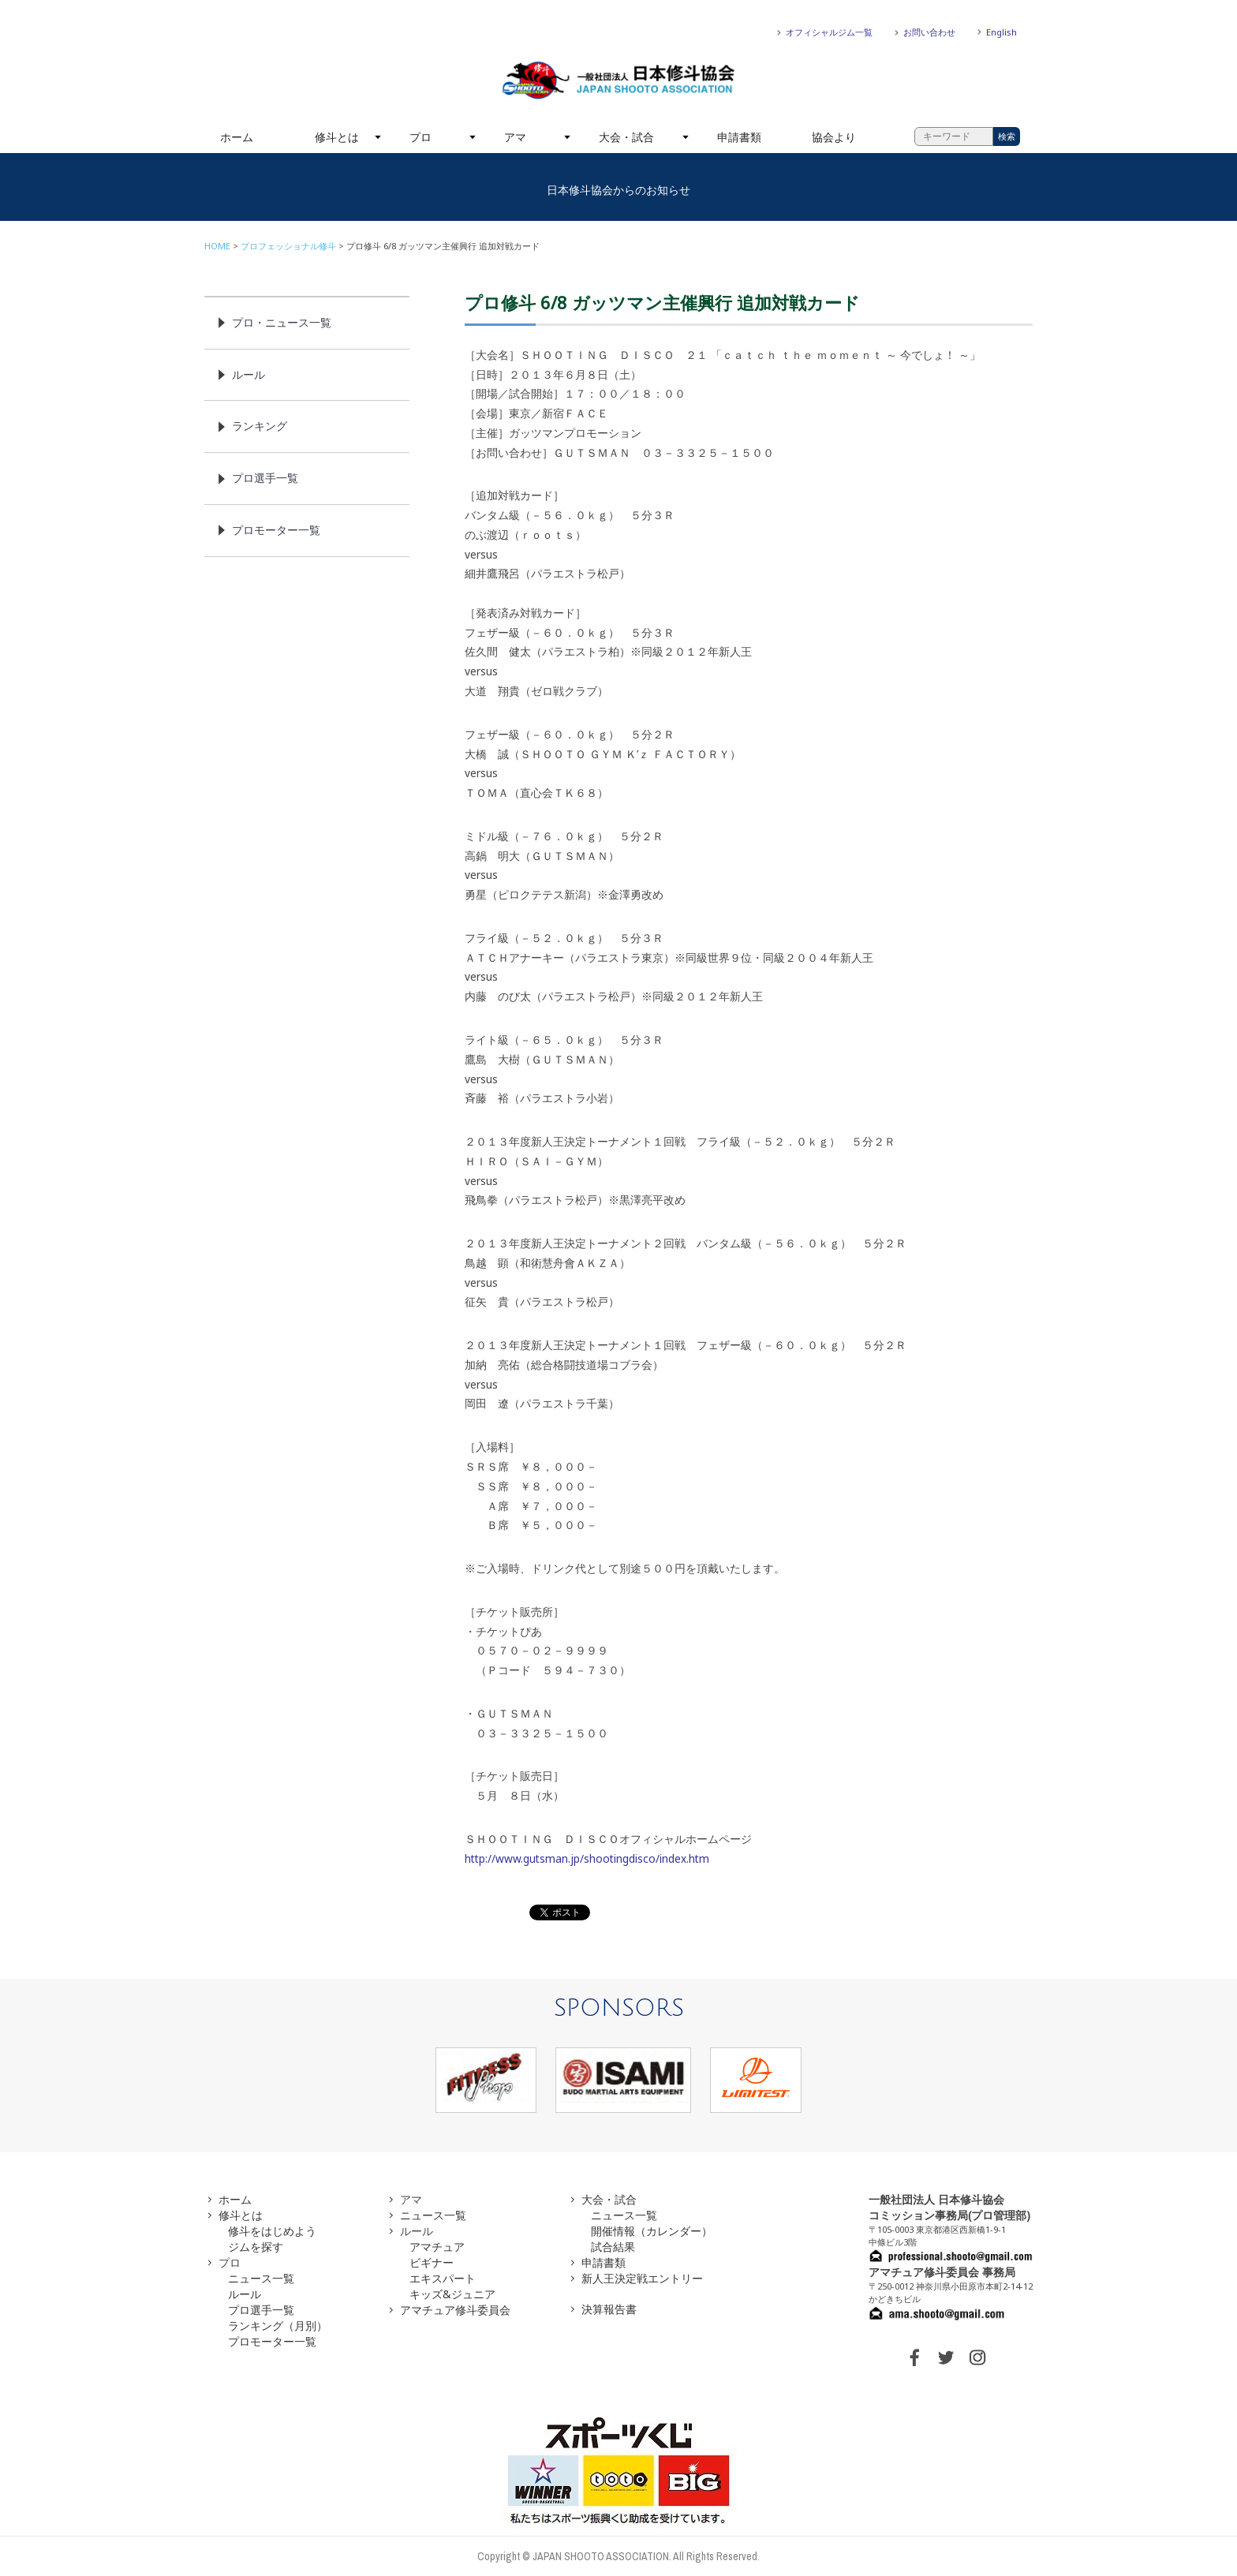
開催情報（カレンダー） (651, 2230)
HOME (217, 246)
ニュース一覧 (261, 2278)
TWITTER (946, 2357)
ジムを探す (255, 2246)
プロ (420, 136)
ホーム (236, 136)
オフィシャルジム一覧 (829, 32)
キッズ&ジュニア (452, 2293)
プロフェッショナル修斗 (288, 246)
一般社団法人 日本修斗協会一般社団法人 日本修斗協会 (618, 80)
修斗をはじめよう (272, 2230)
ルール (248, 374)
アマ (515, 136)
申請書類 (739, 136)
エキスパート (442, 2278)
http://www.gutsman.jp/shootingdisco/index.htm (587, 1858)
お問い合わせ (929, 32)
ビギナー (431, 2262)
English (1001, 32)
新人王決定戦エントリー (642, 2278)
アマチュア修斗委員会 (455, 2309)
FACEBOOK (914, 2357)
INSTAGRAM (977, 2357)
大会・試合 (626, 136)
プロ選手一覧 (265, 477)
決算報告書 (609, 2308)
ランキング (259, 425)
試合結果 (613, 2246)
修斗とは (337, 136)
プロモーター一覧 (276, 529)
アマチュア (437, 2246)
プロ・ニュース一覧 (281, 322)
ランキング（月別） (277, 2325)
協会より (834, 136)
